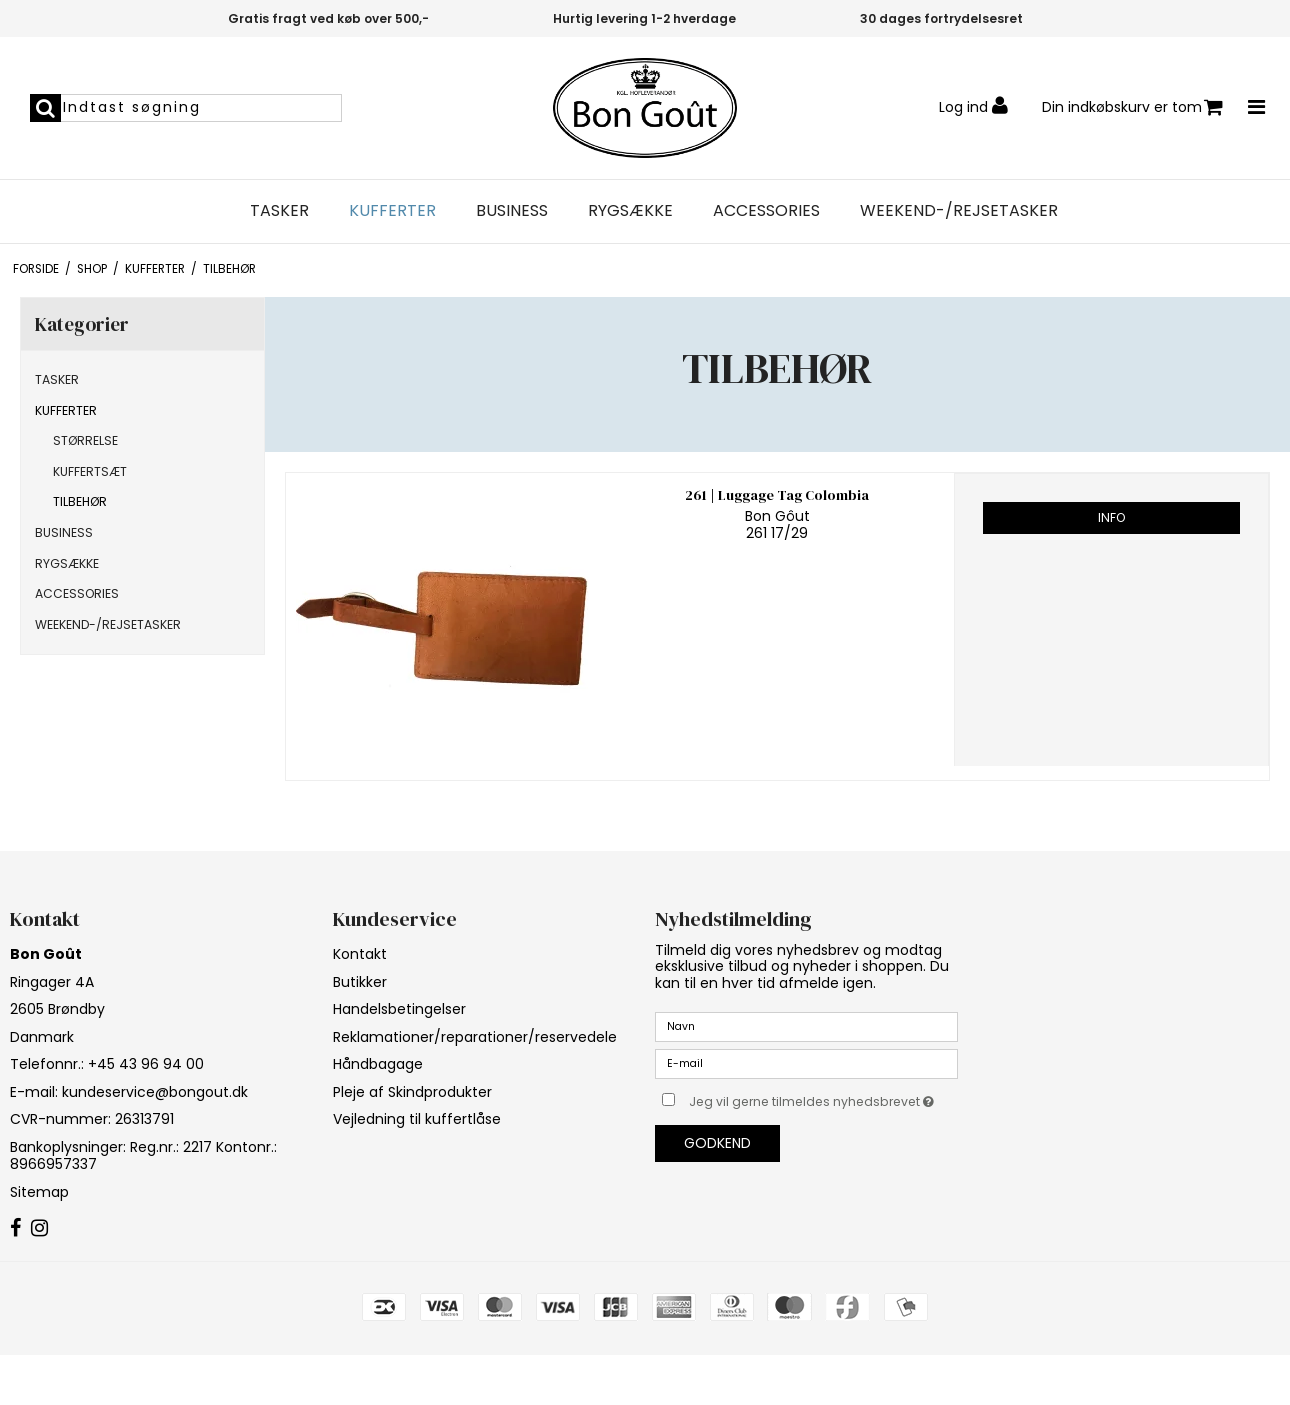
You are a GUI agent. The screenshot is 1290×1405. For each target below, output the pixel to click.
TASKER (279, 211)
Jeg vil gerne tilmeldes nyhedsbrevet (823, 1098)
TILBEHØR (80, 501)
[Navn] (806, 1026)
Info (1111, 517)
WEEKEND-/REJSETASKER (959, 211)
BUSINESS (512, 211)
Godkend (717, 1143)
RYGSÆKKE (630, 211)
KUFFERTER (392, 211)
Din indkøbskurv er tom (1132, 107)
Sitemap (39, 1192)
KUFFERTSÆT (90, 471)
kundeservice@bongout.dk (155, 1092)
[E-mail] (806, 1063)
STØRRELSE (85, 440)
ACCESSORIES (766, 211)
